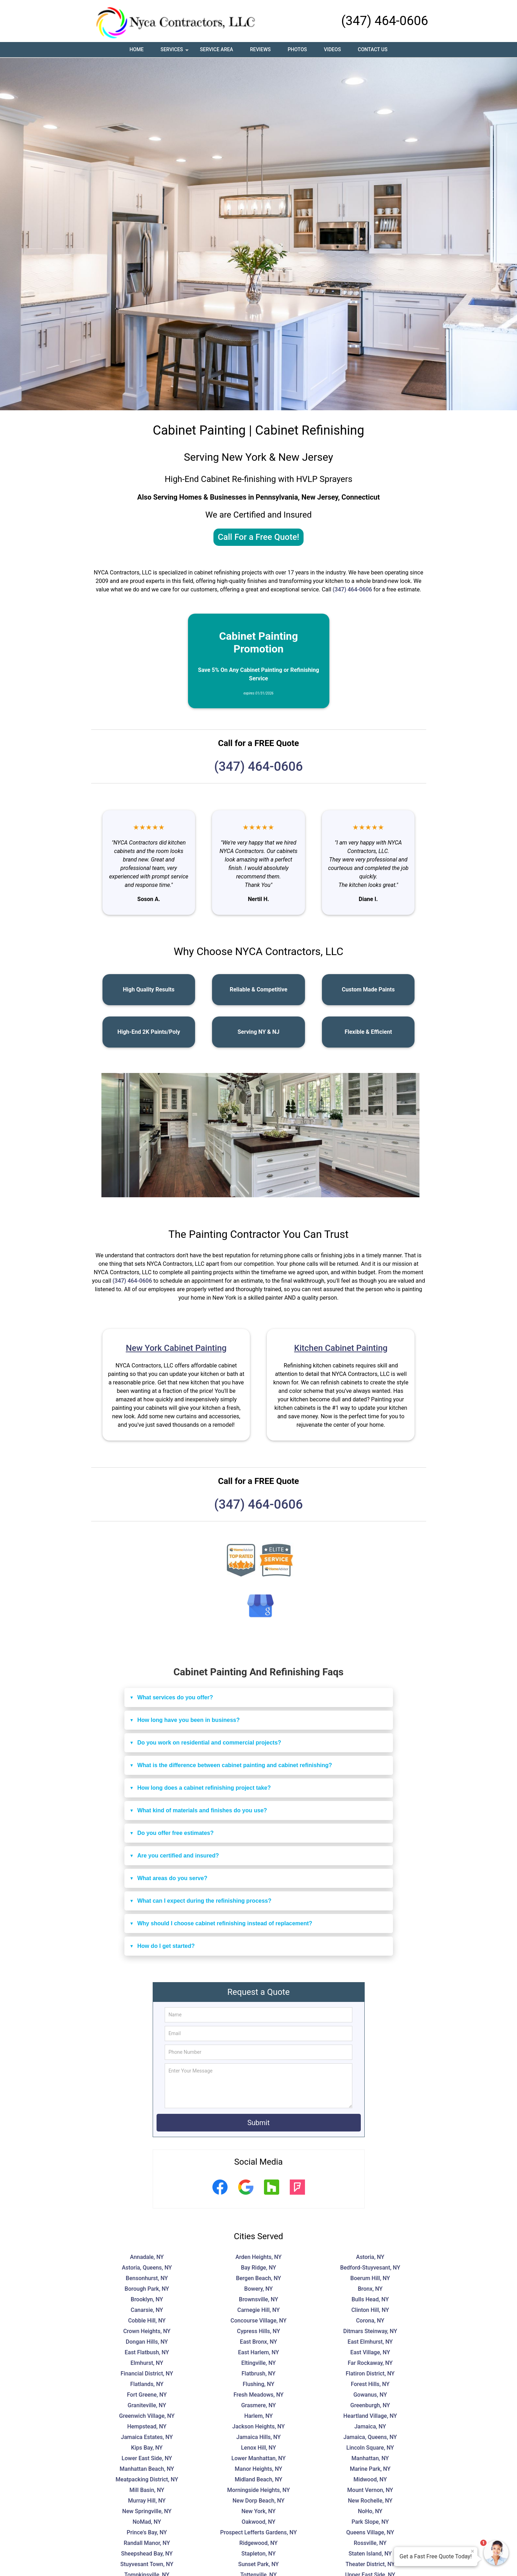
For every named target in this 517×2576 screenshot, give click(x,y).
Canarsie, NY (147, 2310)
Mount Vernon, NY (370, 2490)
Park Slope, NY (370, 2521)
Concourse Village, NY (258, 2320)
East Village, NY (370, 2352)
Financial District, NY (147, 2373)
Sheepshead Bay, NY (147, 2553)
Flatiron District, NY (370, 2373)
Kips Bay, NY (147, 2447)
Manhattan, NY (370, 2458)
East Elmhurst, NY (370, 2341)
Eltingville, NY (258, 2363)
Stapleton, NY (258, 2553)
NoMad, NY (147, 2521)
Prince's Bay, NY (147, 2532)
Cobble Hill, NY (146, 2320)
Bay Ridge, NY (258, 2267)
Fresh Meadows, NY (259, 2394)
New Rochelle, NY (370, 2500)
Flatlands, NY (146, 2384)
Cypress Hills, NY (258, 2331)
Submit (258, 2122)
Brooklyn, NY (147, 2299)
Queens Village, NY (370, 2532)
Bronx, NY (370, 2288)
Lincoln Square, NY (370, 2447)
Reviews (260, 49)
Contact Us (373, 49)
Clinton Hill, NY (370, 2310)
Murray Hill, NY (146, 2500)
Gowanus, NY (370, 2394)
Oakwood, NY (259, 2521)
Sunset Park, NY (258, 2564)
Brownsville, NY (258, 2299)
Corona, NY (370, 2320)
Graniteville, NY (147, 2405)
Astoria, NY (370, 2257)
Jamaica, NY (370, 2426)
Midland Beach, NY (258, 2479)
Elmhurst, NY (146, 2363)
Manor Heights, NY (258, 2468)
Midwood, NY (370, 2479)
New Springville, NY (146, 2511)
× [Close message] (472, 2551)
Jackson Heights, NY (258, 2426)
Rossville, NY (370, 2543)
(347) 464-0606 (384, 20)
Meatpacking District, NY (147, 2479)
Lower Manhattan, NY (258, 2458)
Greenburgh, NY (370, 2405)
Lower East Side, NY (147, 2458)
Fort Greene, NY (147, 2394)
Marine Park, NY (370, 2468)
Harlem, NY (258, 2416)
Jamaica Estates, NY (147, 2437)
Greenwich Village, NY (147, 2416)
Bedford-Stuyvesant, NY (370, 2267)
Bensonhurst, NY (147, 2278)
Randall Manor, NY (147, 2543)
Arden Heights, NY (258, 2257)
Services (175, 52)
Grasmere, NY (258, 2405)
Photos (297, 49)
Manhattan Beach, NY (146, 2468)
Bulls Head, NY (370, 2299)
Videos (332, 49)
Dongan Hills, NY (147, 2341)
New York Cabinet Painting (176, 1348)
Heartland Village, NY (370, 2416)
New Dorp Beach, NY (258, 2500)
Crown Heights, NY (147, 2331)
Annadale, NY (147, 2257)
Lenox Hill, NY (258, 2447)
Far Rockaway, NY (370, 2363)
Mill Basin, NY (146, 2490)
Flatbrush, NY (258, 2373)
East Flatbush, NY (147, 2352)
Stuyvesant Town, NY (147, 2564)
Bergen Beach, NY (258, 2278)
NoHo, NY (370, 2511)
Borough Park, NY (147, 2288)
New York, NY (258, 2511)
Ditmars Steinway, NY (370, 2331)
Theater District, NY (370, 2564)
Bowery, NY (258, 2288)
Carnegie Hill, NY (258, 2310)
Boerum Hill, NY (370, 2278)
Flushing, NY (258, 2384)
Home (137, 49)
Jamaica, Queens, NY (370, 2437)
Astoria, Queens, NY (147, 2267)
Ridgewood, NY (258, 2543)
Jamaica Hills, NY (258, 2437)
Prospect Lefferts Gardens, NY (258, 2532)
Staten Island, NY (370, 2553)
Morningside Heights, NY (258, 2490)
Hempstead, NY (146, 2426)
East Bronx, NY (258, 2341)
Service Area (216, 49)
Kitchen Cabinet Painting (340, 1348)
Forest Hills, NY (370, 2384)
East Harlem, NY (258, 2352)
